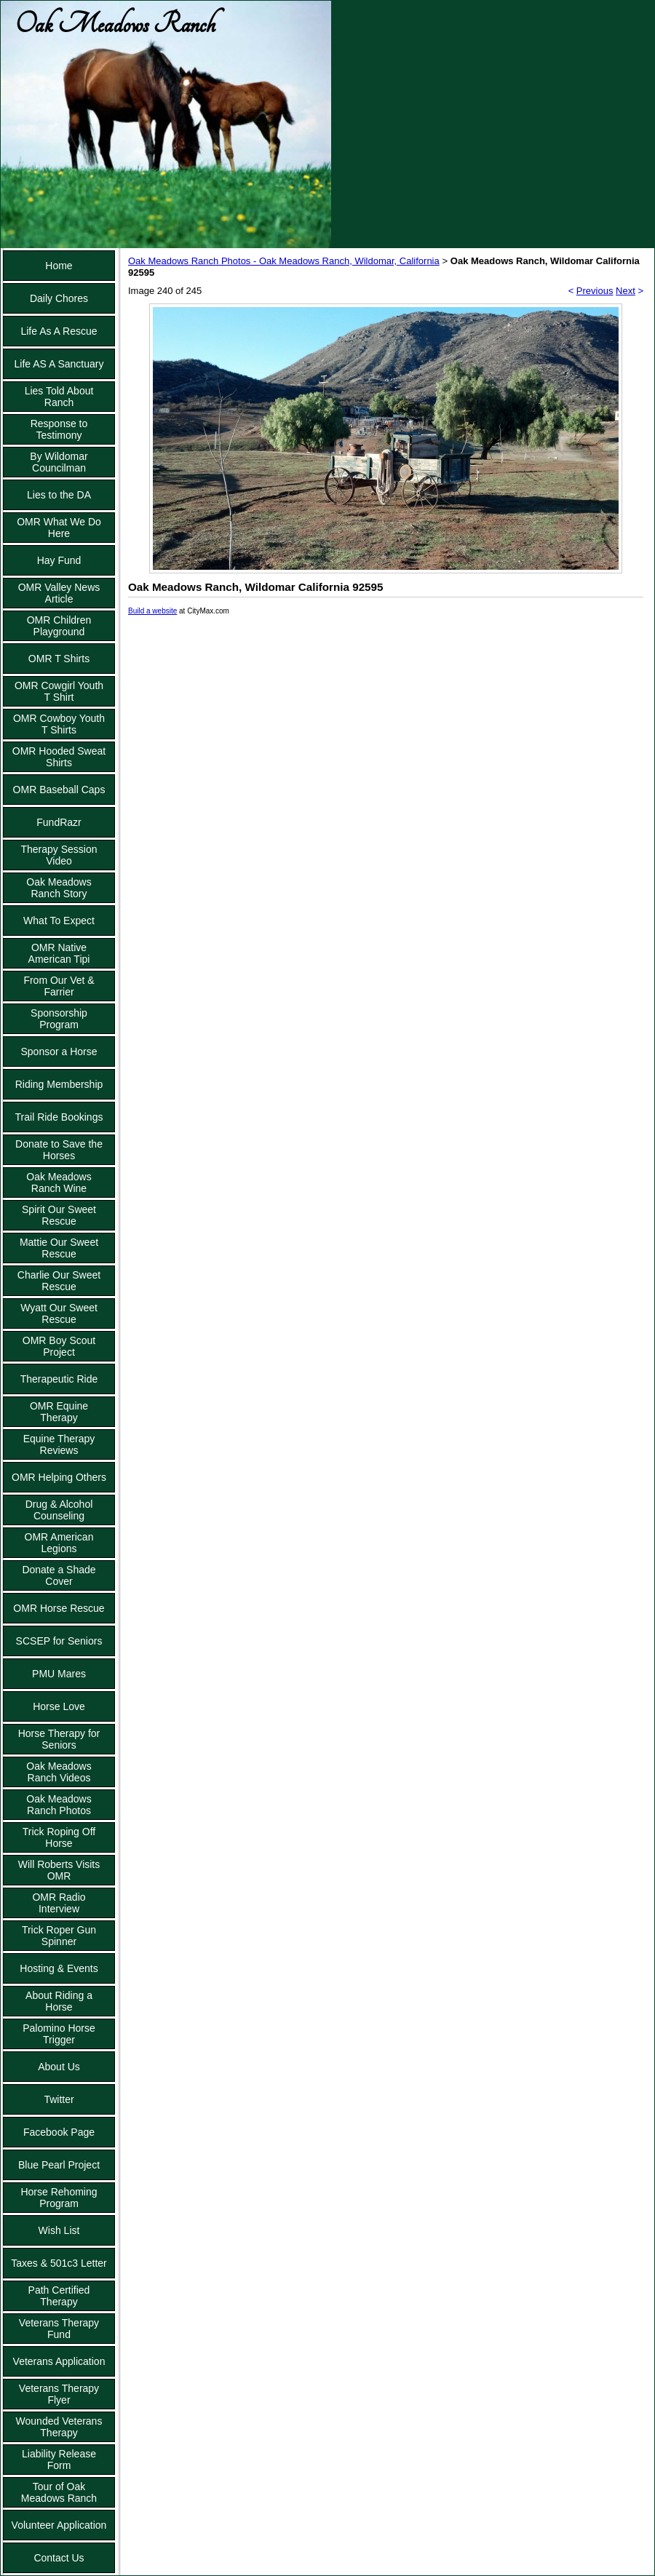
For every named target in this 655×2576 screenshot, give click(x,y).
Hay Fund (59, 560)
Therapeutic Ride (59, 1379)
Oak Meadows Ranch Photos (58, 1804)
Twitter (59, 2099)
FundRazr (58, 822)
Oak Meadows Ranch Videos (58, 1772)
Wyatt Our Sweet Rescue (59, 1313)
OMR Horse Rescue (58, 1608)
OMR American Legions (59, 1542)
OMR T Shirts (59, 658)
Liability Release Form (59, 2459)
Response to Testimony (59, 429)
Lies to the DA (59, 495)
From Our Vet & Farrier (58, 986)
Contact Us (58, 2558)
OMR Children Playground (59, 625)
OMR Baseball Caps (59, 789)
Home (58, 265)
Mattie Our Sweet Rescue (59, 1248)
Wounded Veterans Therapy (59, 2426)
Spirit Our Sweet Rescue (59, 1215)
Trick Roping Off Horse (59, 1837)
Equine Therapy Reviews (59, 1444)
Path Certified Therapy (59, 2295)
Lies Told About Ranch (59, 396)
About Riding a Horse (58, 2001)
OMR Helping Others (59, 1477)
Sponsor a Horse (58, 1051)
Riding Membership (59, 1084)
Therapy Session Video (58, 855)
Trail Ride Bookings (59, 1117)
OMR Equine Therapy (59, 1411)
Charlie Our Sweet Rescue (58, 1280)
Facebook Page (59, 2132)
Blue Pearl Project (59, 2165)
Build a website (152, 611)
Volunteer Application (59, 2525)
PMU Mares (59, 1673)
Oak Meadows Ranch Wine (58, 1182)
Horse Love (59, 1706)
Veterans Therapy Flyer (59, 2394)
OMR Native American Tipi (59, 953)
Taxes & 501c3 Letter (59, 2263)
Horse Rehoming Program (58, 2197)
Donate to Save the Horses (59, 1149)
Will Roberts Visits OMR (59, 1870)
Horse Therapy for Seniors (59, 1739)
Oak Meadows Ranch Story (58, 887)
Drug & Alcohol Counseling (59, 1510)
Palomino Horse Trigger (59, 2034)
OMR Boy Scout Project (59, 1346)
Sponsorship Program (59, 1018)
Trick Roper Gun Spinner (59, 1935)
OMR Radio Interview (58, 1903)
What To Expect (59, 920)
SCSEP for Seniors (59, 1641)
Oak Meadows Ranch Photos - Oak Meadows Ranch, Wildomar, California (284, 260)
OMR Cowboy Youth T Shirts (59, 724)
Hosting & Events (59, 1968)
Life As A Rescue (58, 331)
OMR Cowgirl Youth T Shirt (59, 691)
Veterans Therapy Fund (59, 2328)
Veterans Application (59, 2361)
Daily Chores (59, 298)
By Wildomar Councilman (58, 462)
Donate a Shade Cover (58, 1575)
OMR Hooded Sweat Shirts (59, 756)
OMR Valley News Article (59, 593)
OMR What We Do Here (59, 527)
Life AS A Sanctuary (59, 364)
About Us (59, 2066)
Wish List (59, 2230)
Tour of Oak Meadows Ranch (59, 2492)
